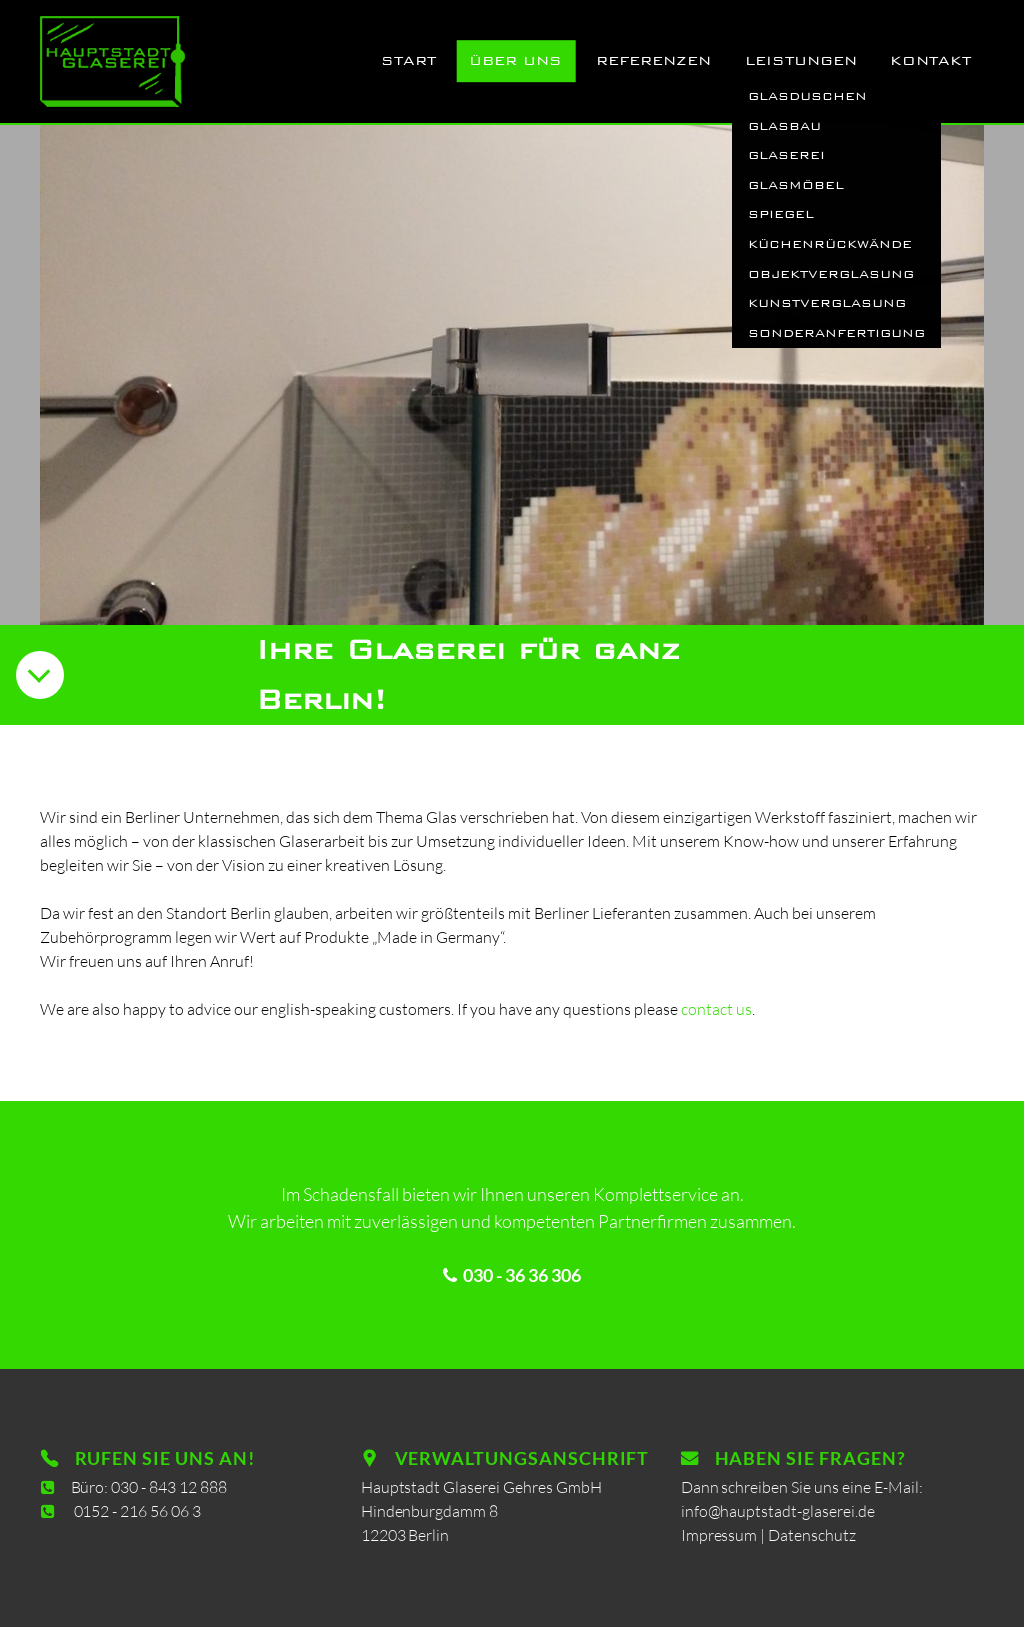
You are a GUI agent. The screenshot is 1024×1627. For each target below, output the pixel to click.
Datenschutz (813, 1533)
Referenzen (653, 60)
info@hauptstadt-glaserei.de (779, 1510)
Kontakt (930, 60)
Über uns (515, 60)
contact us (716, 1009)
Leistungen (801, 60)
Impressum (723, 1533)
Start (408, 60)
